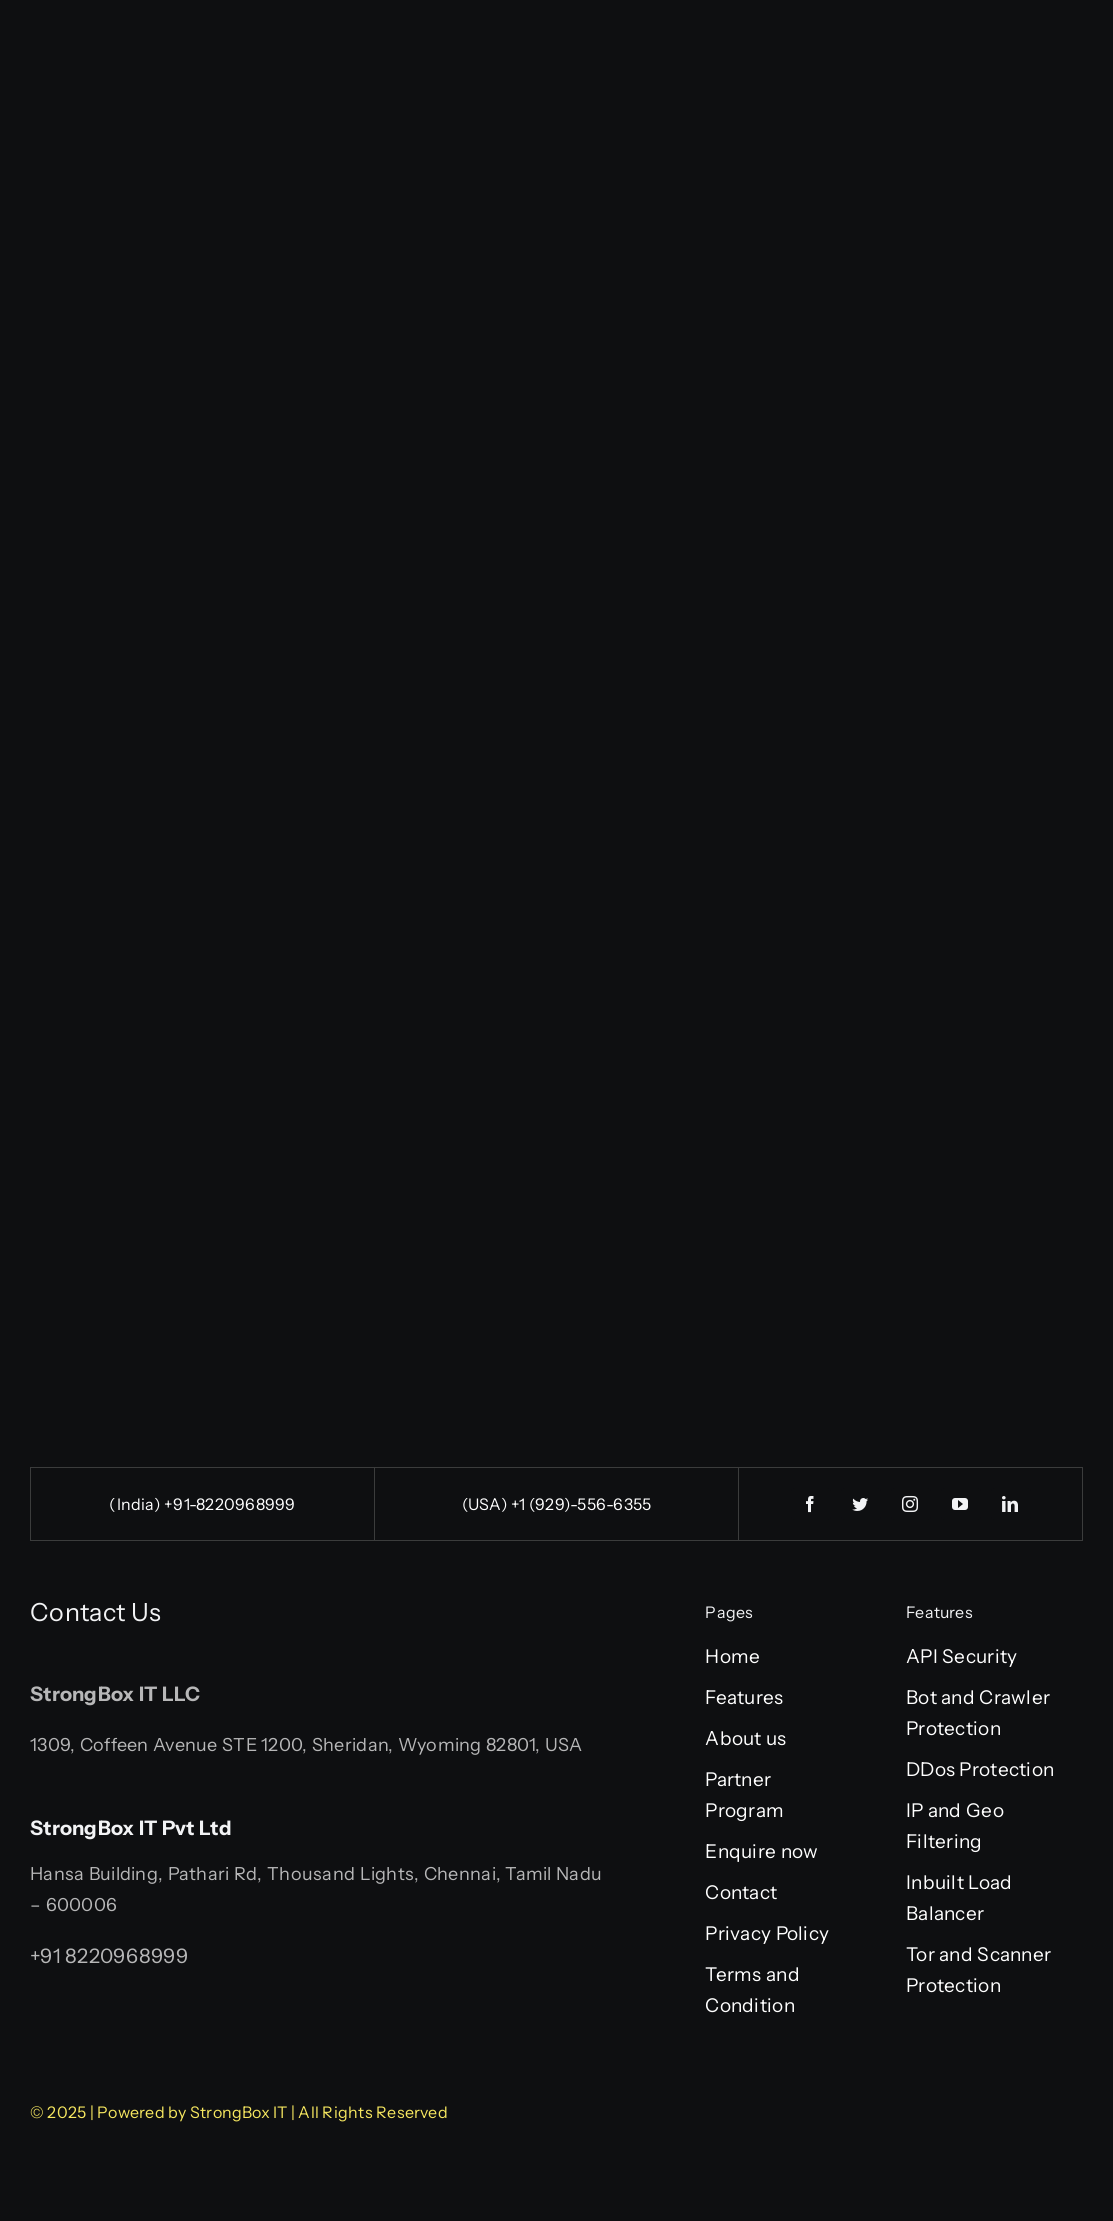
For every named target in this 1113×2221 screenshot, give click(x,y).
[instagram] (911, 1504)
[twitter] (861, 1504)
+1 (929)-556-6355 (581, 1504)
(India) (136, 1504)
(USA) (486, 1504)
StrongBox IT (239, 2112)
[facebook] (811, 1504)
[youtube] (961, 1504)
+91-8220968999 (229, 1504)
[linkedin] (1011, 1504)
